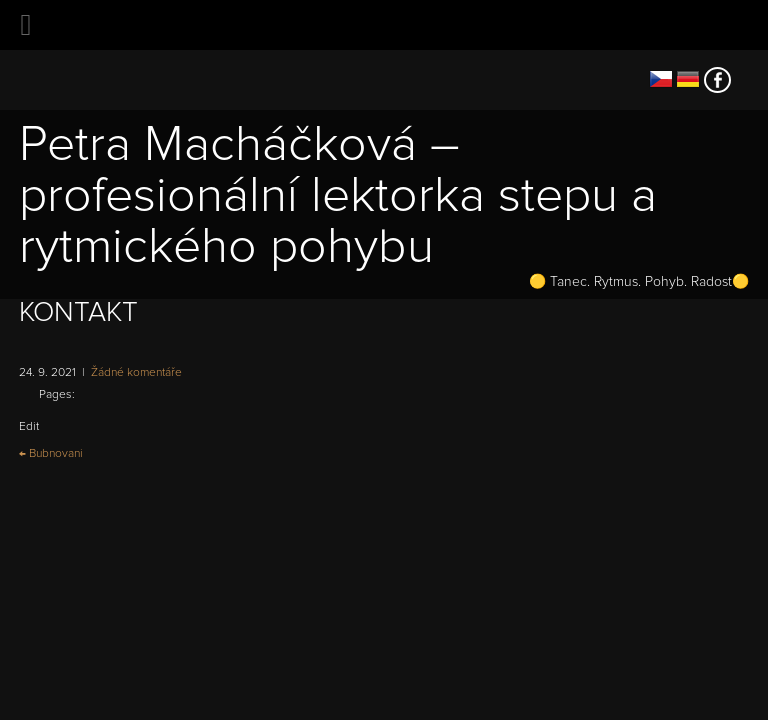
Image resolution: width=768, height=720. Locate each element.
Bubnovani (51, 454)
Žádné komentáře (136, 373)
